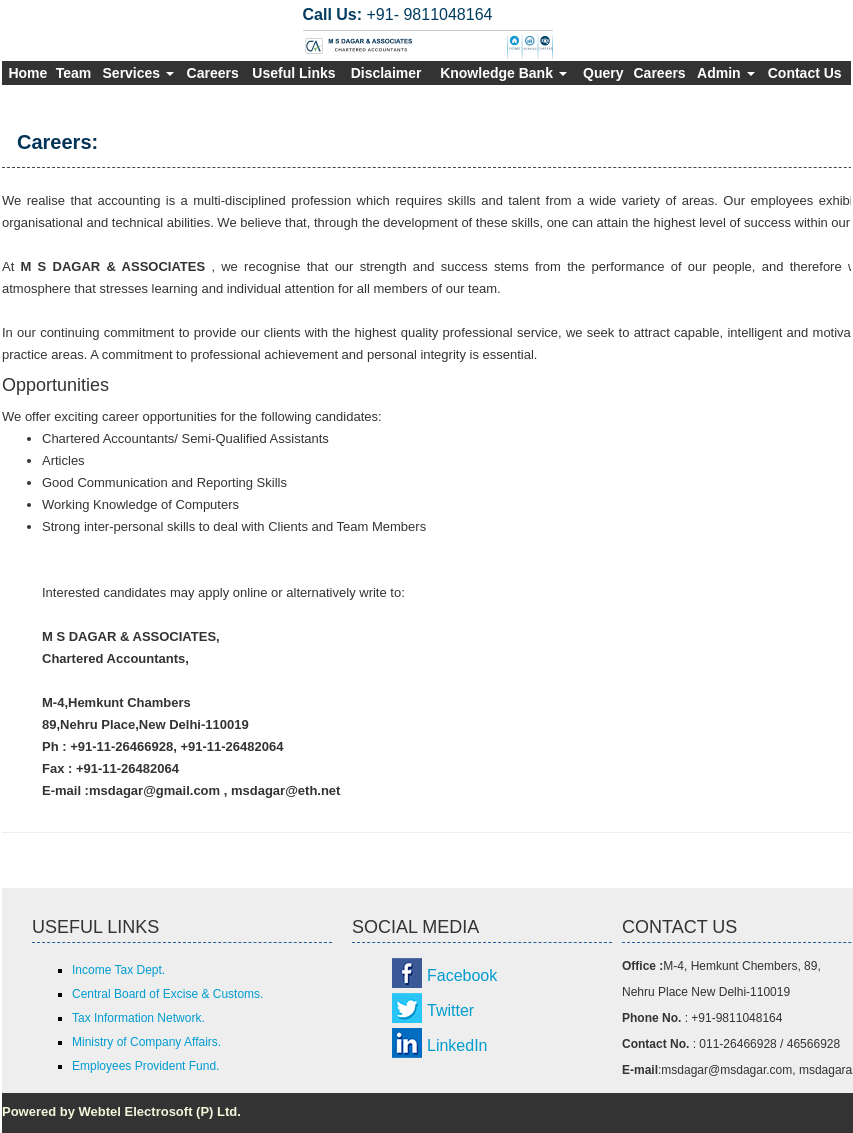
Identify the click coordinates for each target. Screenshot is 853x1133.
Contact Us (805, 73)
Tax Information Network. (138, 1018)
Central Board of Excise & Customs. (167, 994)
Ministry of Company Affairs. (146, 1042)
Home (27, 73)
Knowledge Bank (503, 73)
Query (603, 73)
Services (139, 73)
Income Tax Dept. (118, 970)
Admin (725, 73)
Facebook (462, 975)
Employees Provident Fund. (145, 1066)
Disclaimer (386, 73)
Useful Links (293, 73)
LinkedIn (457, 1045)
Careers (213, 73)
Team (74, 73)
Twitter (450, 1010)
